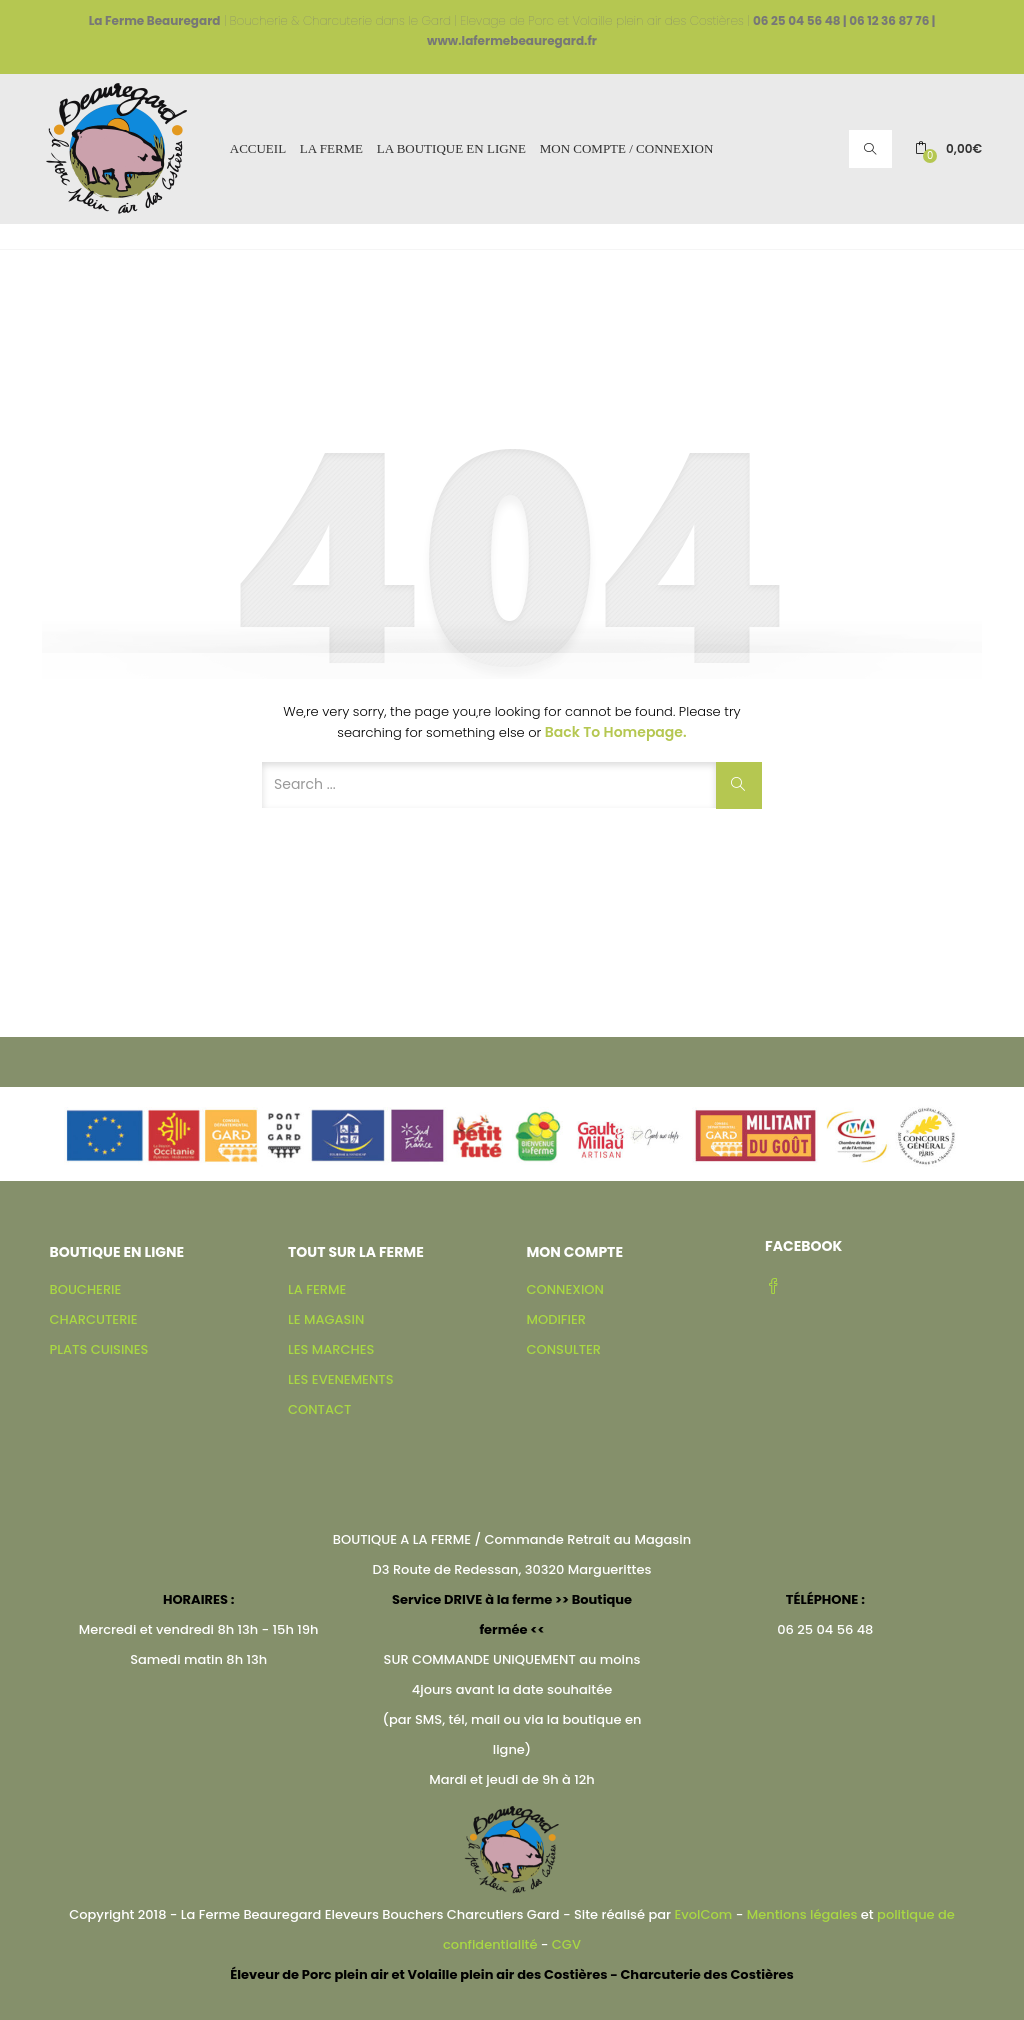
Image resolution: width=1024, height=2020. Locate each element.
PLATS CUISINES (99, 1349)
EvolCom (703, 1914)
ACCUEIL (258, 148)
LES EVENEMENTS (340, 1379)
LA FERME (331, 148)
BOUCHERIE (86, 1289)
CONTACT (319, 1409)
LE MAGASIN (326, 1319)
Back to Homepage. (616, 732)
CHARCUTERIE (94, 1319)
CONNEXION (565, 1289)
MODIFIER (556, 1319)
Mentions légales (802, 1914)
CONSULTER (564, 1349)
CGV (566, 1944)
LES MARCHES (331, 1349)
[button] (948, 148)
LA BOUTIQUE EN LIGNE (451, 148)
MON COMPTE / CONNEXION (627, 148)
